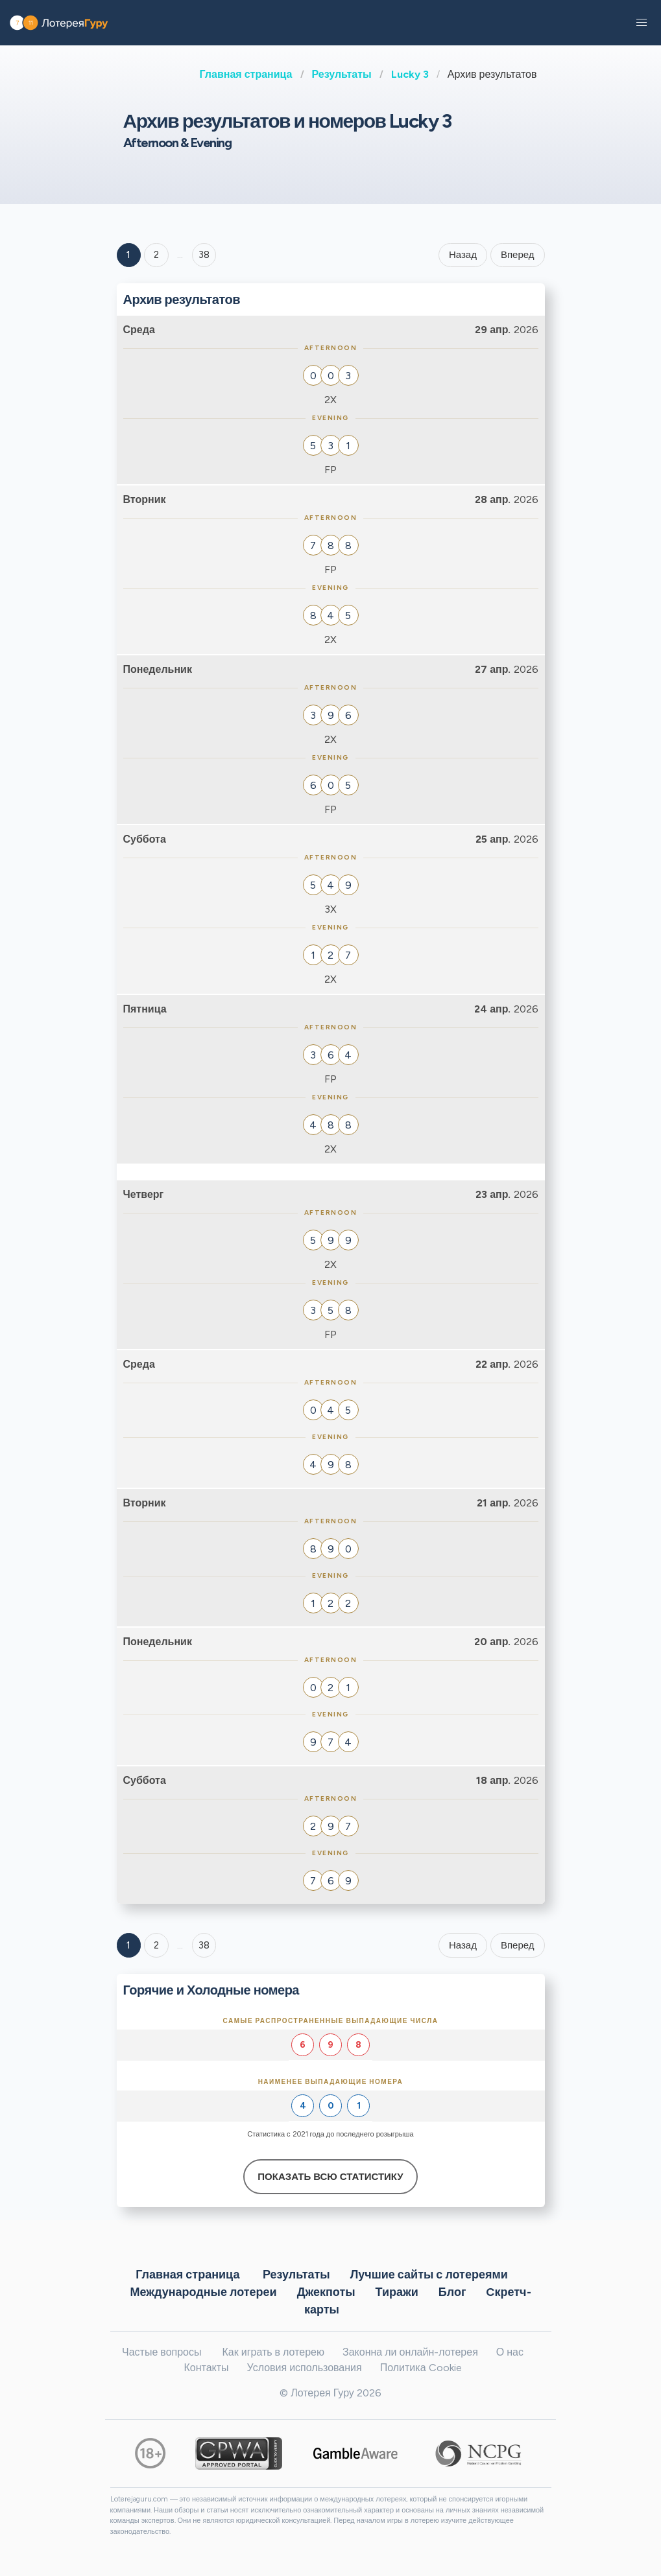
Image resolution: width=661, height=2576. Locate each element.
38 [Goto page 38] (204, 1945)
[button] (642, 22)
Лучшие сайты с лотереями (429, 2274)
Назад (463, 255)
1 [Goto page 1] (128, 255)
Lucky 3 (410, 74)
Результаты (342, 74)
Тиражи (397, 2291)
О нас (509, 2352)
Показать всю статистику (330, 2177)
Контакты (206, 2367)
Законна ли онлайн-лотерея (410, 2352)
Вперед (518, 255)
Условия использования (304, 2367)
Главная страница (246, 74)
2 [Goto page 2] (156, 255)
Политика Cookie (421, 2367)
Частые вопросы (161, 2352)
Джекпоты (326, 2291)
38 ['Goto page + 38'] (204, 255)
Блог (452, 2291)
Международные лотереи (203, 2291)
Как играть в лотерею (273, 2352)
